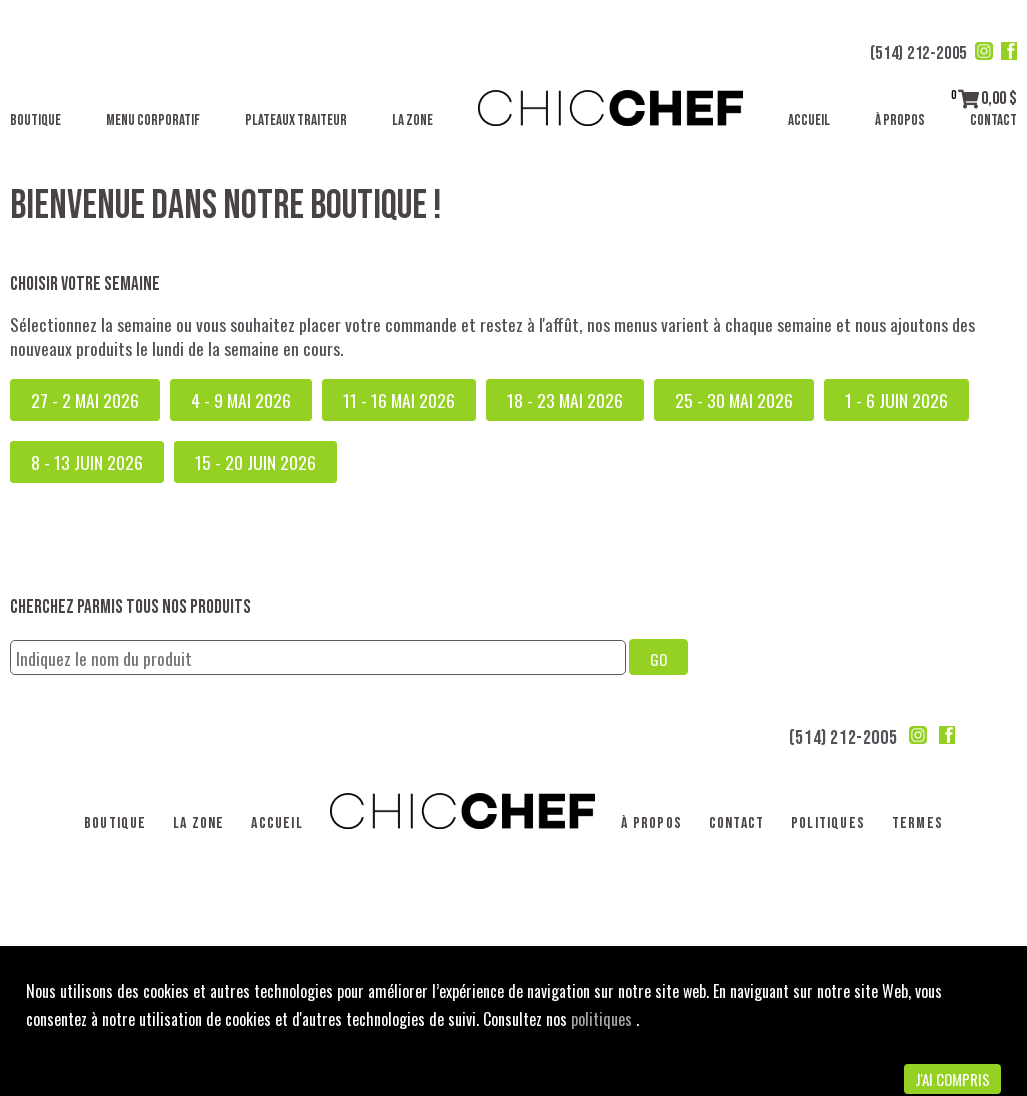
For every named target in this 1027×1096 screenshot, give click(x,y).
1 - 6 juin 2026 (896, 400)
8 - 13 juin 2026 (87, 462)
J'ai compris (952, 1079)
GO (658, 659)
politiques (603, 1019)
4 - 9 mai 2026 (241, 400)
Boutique (35, 120)
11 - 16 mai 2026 (399, 400)
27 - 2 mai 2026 (85, 400)
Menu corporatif (153, 120)
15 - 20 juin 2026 (255, 462)
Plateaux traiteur (296, 120)
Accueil (809, 120)
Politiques (828, 823)
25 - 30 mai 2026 (734, 400)
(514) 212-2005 (918, 53)
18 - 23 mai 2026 (565, 400)
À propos (900, 120)
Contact (993, 120)
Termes (917, 823)
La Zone (412, 120)
